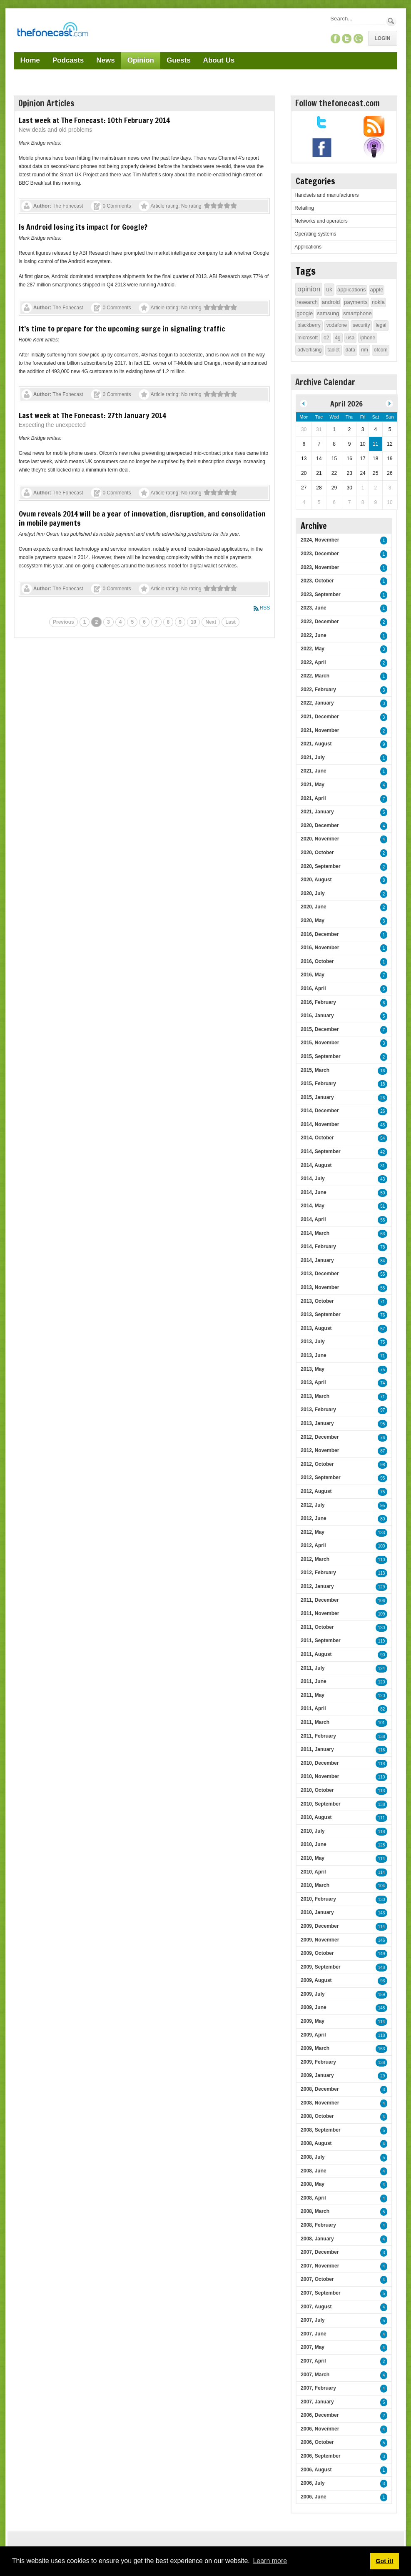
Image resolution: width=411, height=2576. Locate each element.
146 (381, 1940)
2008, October (317, 2116)
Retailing (304, 208)
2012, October (317, 1464)
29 (382, 2076)
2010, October (317, 1790)
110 (381, 1560)
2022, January (317, 703)
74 (382, 1383)
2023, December (320, 554)
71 (382, 1301)
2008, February (318, 2225)
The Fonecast (67, 206)
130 (381, 1627)
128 (381, 1845)
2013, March (315, 1396)
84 (382, 1261)
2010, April (313, 1872)
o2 (326, 338)
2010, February (318, 1899)
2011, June (313, 1681)
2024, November (320, 540)
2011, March (315, 1722)
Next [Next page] (210, 622)
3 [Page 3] (108, 622)
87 (382, 1451)
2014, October (317, 1138)
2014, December (320, 1111)
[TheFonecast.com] (52, 31)
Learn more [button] (270, 2560)
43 (382, 1179)
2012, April (313, 1545)
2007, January (317, 2402)
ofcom (381, 350)
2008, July (312, 2157)
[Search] (357, 18)
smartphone (357, 313)
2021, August (316, 744)
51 (382, 1206)
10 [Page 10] (193, 622)
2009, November (320, 1940)
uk (329, 289)
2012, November (320, 1450)
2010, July (312, 1831)
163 (381, 2049)
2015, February (318, 1083)
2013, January (317, 1423)
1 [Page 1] (84, 622)
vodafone (336, 325)
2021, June (313, 771)
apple (377, 289)
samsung (328, 313)
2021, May (312, 785)
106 (381, 1600)
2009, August (316, 1980)
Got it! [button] (384, 2561)
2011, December (320, 1600)
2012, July (312, 1505)
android (331, 302)
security (361, 325)
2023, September (320, 594)
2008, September (320, 2130)
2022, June (313, 635)
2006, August (316, 2470)
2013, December (320, 1274)
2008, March (315, 2211)
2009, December (320, 1926)
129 (381, 1587)
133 (381, 1532)
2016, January (317, 1015)
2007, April (313, 2361)
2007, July (312, 2320)
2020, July (312, 893)
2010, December (320, 1763)
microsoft (307, 338)
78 (382, 1247)
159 (381, 1994)
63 (382, 1234)
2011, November (320, 1613)
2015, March (315, 1070)
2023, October (317, 581)
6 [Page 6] (144, 622)
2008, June (313, 2171)
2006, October (317, 2442)
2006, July (312, 2483)
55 (382, 1220)
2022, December (320, 622)
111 (381, 1818)
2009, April (313, 2035)
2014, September (320, 1151)
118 (381, 1763)
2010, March (315, 1885)
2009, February (318, 2062)
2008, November (320, 2103)
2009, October (317, 1953)
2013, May (312, 1369)
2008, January (317, 2239)
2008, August (316, 2143)
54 (382, 1138)
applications (351, 289)
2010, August (316, 1817)
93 (382, 1981)
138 (381, 1736)
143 (381, 1913)
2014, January (317, 1260)
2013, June (313, 1355)
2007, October (317, 2279)
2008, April (313, 2198)
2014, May (312, 1206)
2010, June (313, 1844)
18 (382, 1084)
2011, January (317, 1749)
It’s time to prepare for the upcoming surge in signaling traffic (122, 328)
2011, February (318, 1736)
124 (381, 1668)
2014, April (313, 1219)
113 (381, 1573)
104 (381, 1886)
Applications (307, 247)
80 (382, 1519)
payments (355, 302)
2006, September (320, 2456)
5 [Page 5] (132, 622)
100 (381, 1546)
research (307, 302)
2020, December (320, 825)
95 (382, 1424)
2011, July (312, 1668)
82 (382, 1709)
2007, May (312, 2347)
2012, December (320, 1437)
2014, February (318, 1246)
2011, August (316, 1654)
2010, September (320, 1804)
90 (382, 1655)
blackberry (308, 325)
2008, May (312, 2184)
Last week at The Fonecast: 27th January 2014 (92, 415)
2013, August (316, 1328)
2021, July (312, 757)
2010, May (312, 1858)
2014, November (320, 1124)
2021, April (313, 798)
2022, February (318, 689)
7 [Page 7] (156, 622)
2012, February (318, 1572)
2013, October (317, 1301)
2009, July (312, 1994)
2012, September (320, 1477)
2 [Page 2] (96, 622)
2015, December (320, 1029)
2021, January (317, 812)
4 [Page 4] (120, 622)
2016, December (320, 934)
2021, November (320, 730)
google (304, 313)
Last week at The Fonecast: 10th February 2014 (94, 120)
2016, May (312, 975)
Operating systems (315, 234)
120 (381, 1682)
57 (382, 1329)
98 (382, 1464)
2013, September (320, 1314)
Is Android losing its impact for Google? (83, 226)
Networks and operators (320, 221)
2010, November (320, 1776)
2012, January (317, 1586)
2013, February (318, 1409)
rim (364, 350)
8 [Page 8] (168, 622)
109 (381, 1614)
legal (381, 325)
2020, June (313, 907)
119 (381, 1641)
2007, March (315, 2375)
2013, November (320, 1287)
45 (382, 1125)
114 (381, 1858)
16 (382, 1071)
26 (382, 1098)
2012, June (313, 1518)
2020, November (320, 839)
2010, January (317, 1912)
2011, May (312, 1695)
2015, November (320, 1043)
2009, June (313, 2007)
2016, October (317, 961)
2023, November (320, 567)
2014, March (315, 1233)
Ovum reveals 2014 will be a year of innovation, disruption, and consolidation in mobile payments (142, 518)
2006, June (313, 2497)
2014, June (313, 1192)
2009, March (315, 2048)
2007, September (320, 2293)
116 (381, 1750)
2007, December (320, 2252)
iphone (367, 338)
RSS (265, 608)
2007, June (313, 2334)
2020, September (320, 866)
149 (381, 1953)
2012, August (316, 1491)
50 (382, 1193)
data (350, 350)
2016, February (318, 1002)
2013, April (313, 1382)
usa (350, 338)
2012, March (315, 1559)
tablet (333, 350)
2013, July (312, 1341)
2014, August (316, 1165)
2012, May (312, 1532)
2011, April (313, 1708)
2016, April (313, 988)
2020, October (317, 852)
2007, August (316, 2307)
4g (337, 338)
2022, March (315, 676)
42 (382, 1152)
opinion (308, 289)
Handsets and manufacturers (326, 195)
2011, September (320, 1640)
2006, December (320, 2415)
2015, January (317, 1097)
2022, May (312, 649)
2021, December (320, 717)
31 (382, 1166)
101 (381, 1723)
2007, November (320, 2266)
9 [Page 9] (180, 622)
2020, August (316, 880)
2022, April (313, 662)
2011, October (317, 1627)
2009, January (317, 2075)
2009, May (312, 2021)
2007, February (318, 2388)
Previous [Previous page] (63, 622)
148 (381, 1967)
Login (383, 38)
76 (382, 1315)
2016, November (320, 948)
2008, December (320, 2089)
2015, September (320, 1056)
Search (391, 21)
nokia (378, 302)
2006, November (320, 2429)
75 (382, 1342)
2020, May (312, 920)
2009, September (320, 1967)
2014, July (312, 1178)
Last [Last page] (230, 622)
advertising (309, 350)
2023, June (313, 608)
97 (382, 1410)
